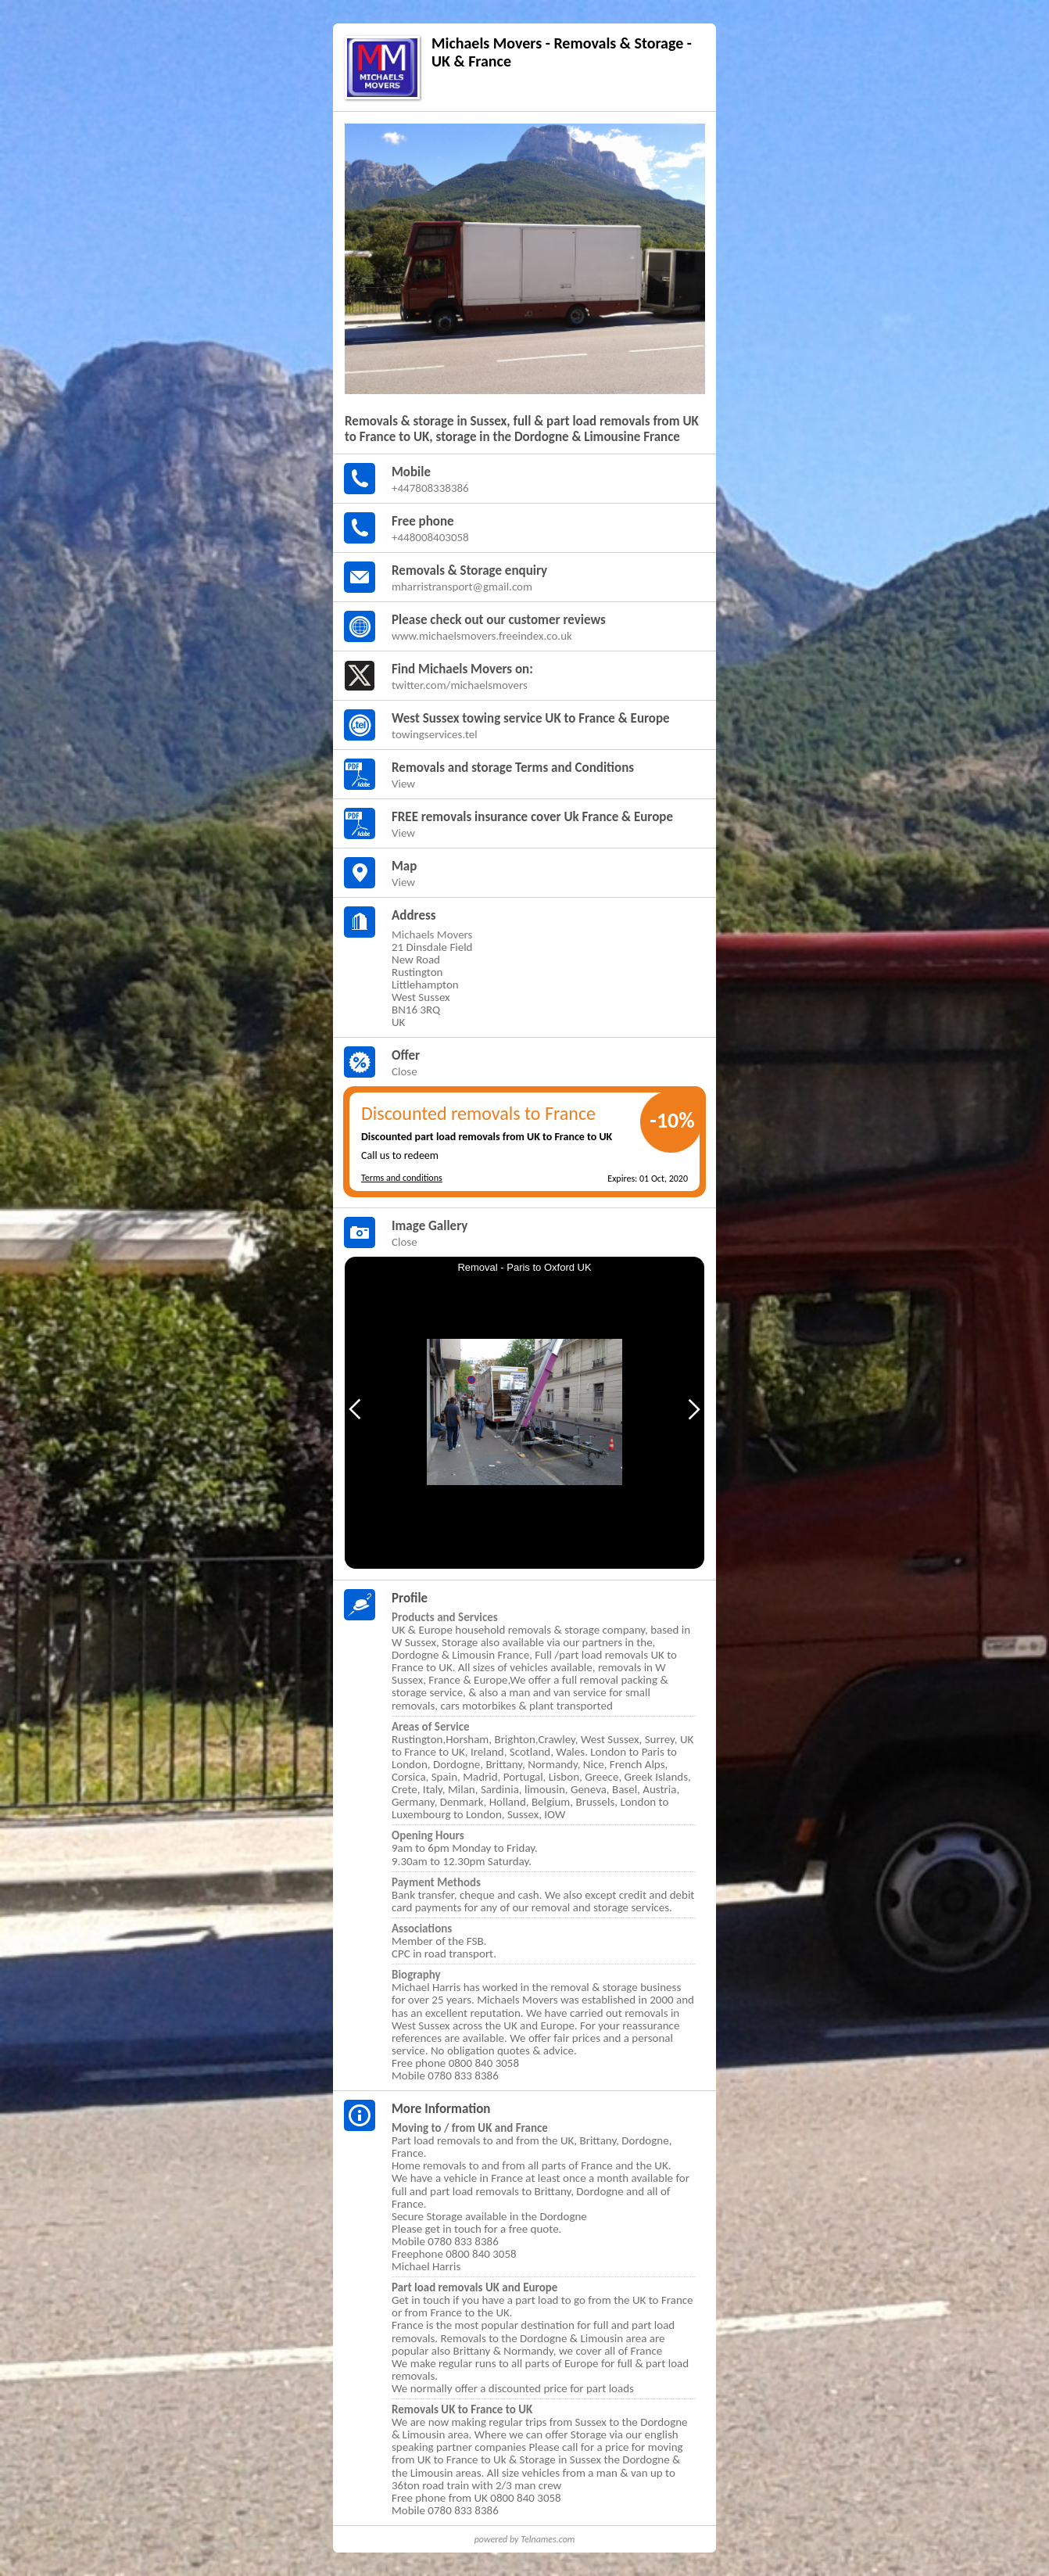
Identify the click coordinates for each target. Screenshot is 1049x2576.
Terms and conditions (401, 1177)
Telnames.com (548, 2539)
